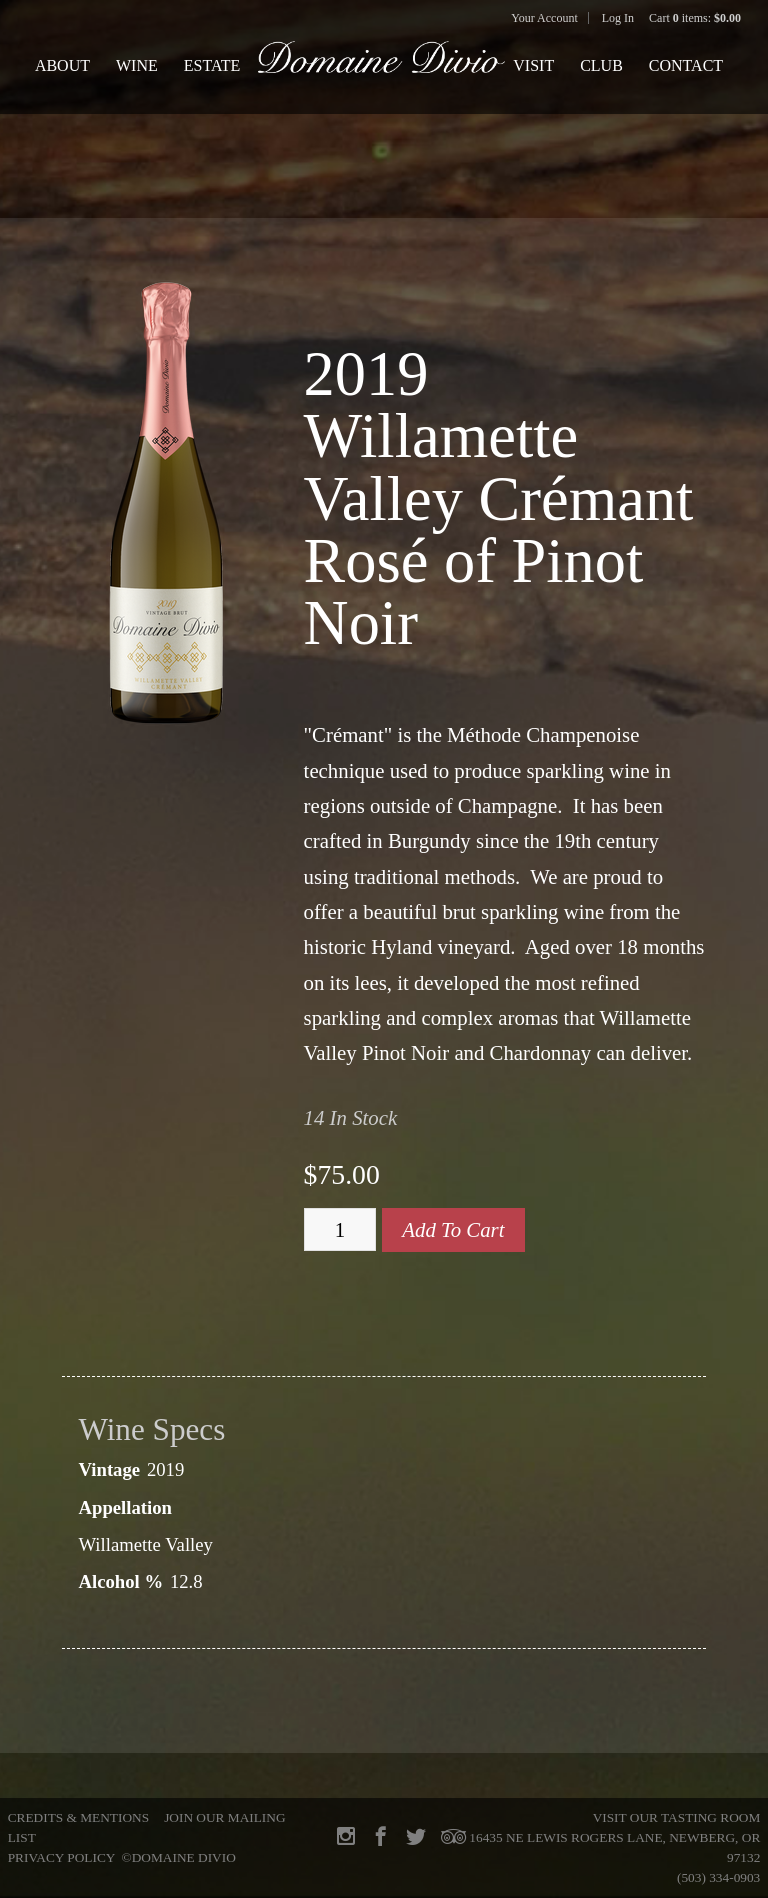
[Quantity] (340, 1230)
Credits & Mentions (78, 1817)
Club (601, 65)
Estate (212, 65)
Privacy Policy (61, 1857)
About (62, 65)
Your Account (544, 18)
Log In (618, 18)
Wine (137, 65)
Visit (533, 65)
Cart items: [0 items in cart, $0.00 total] (695, 18)
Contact (686, 65)
